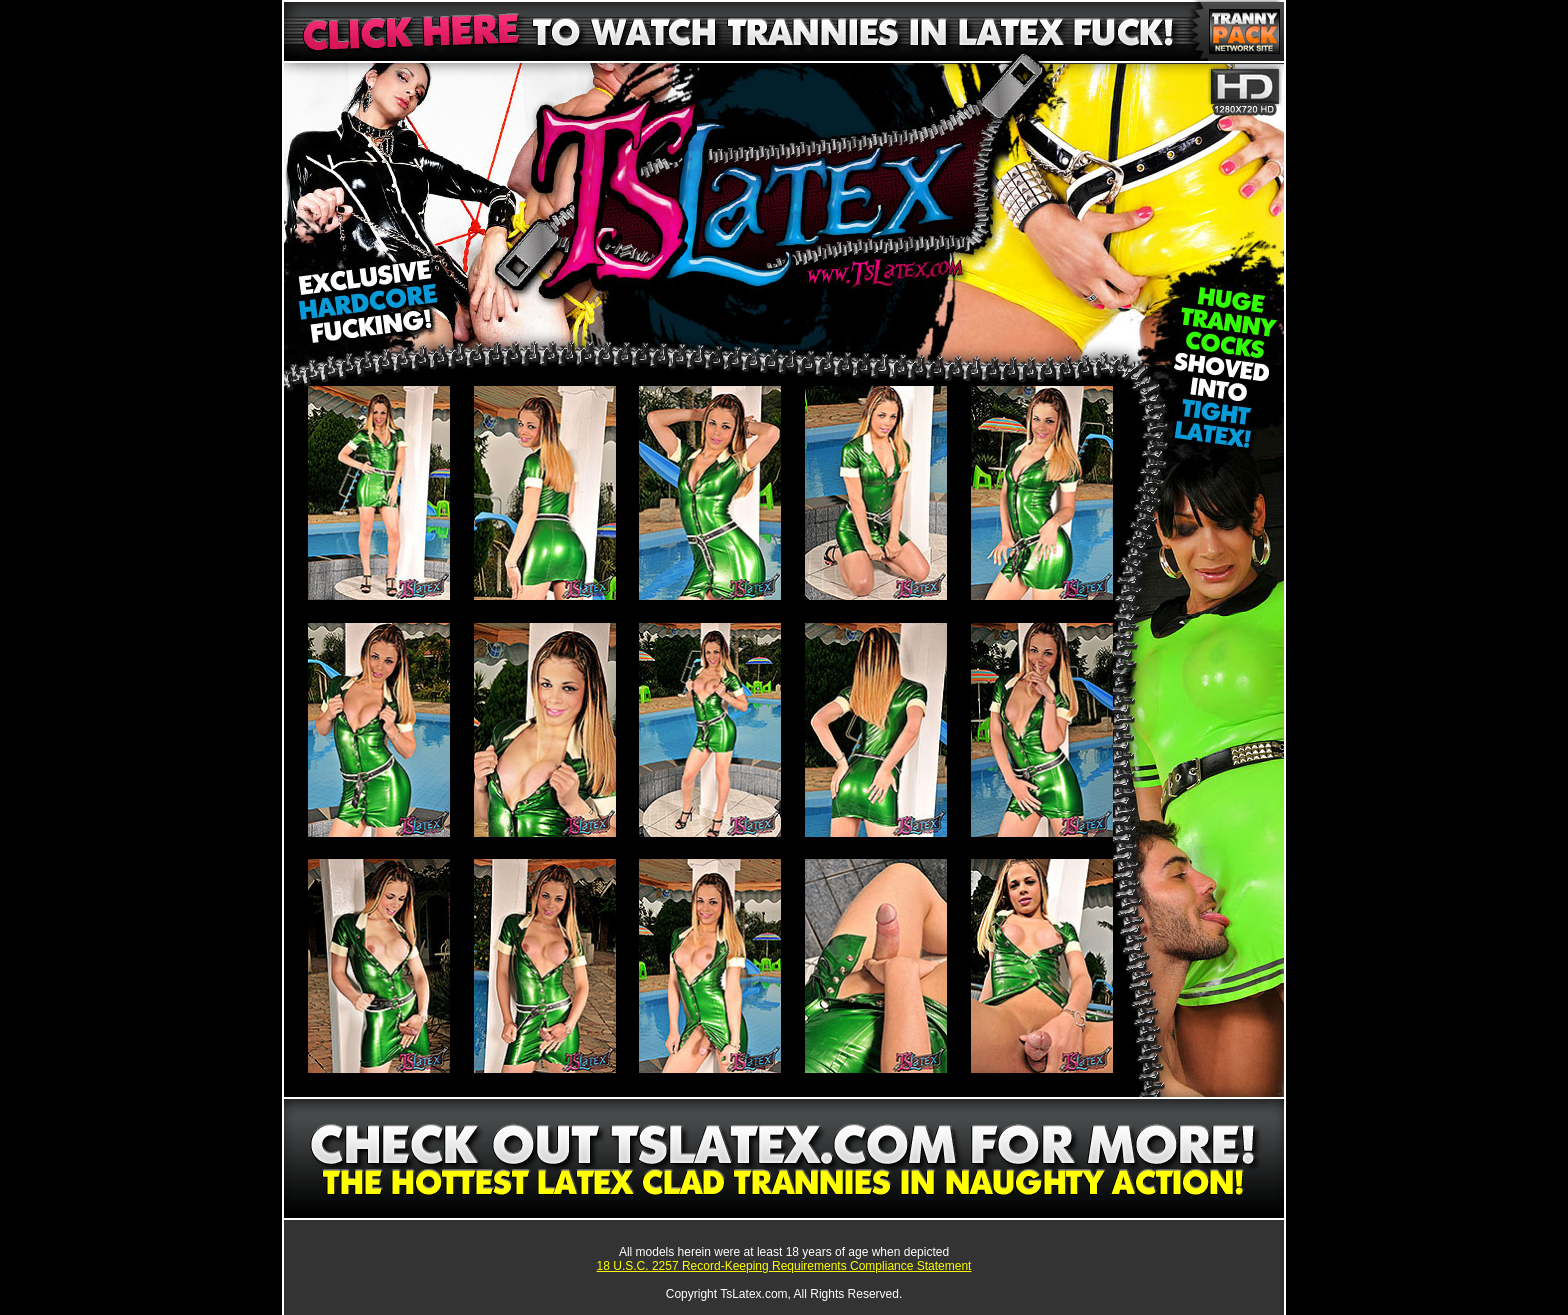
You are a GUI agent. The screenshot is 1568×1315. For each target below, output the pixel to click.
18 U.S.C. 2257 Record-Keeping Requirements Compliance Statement (784, 1266)
